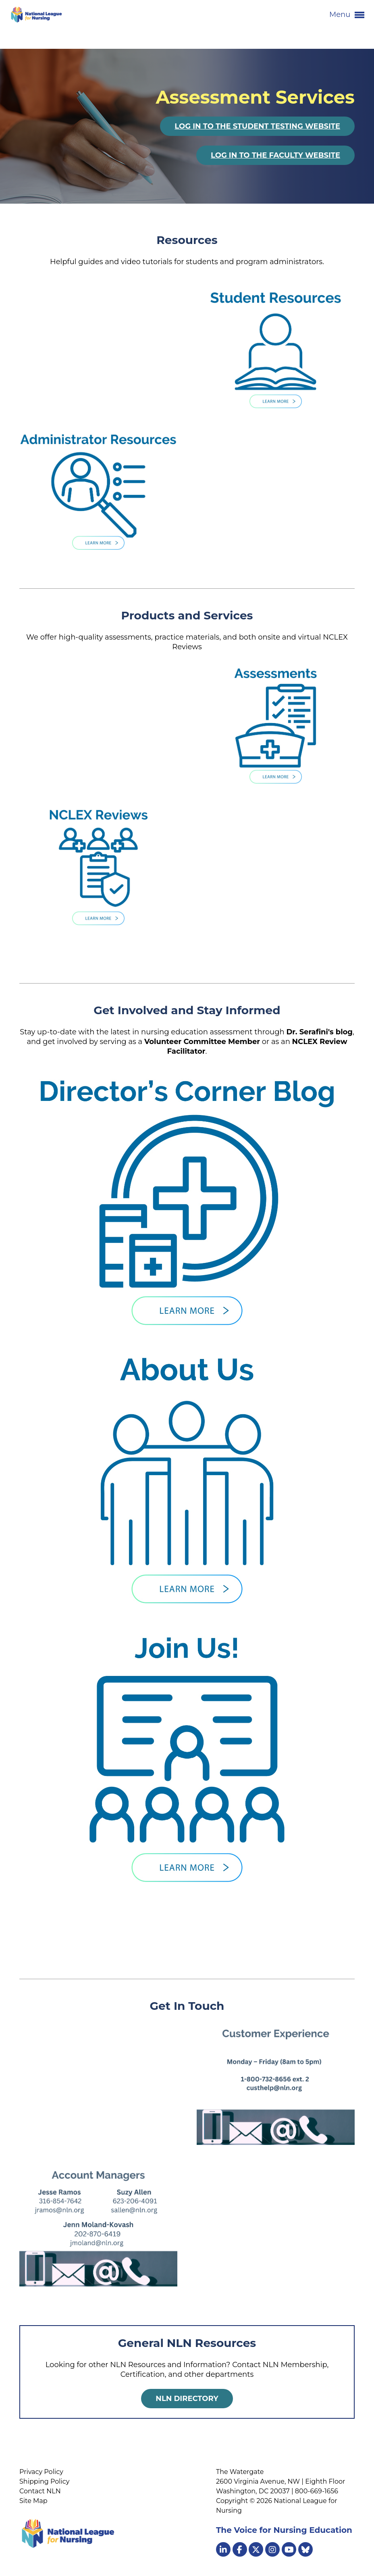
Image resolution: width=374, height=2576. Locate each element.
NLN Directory (187, 2398)
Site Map (33, 2501)
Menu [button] (346, 15)
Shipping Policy (44, 2481)
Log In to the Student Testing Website (257, 126)
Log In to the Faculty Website (275, 155)
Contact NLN (40, 2491)
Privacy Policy (41, 2472)
